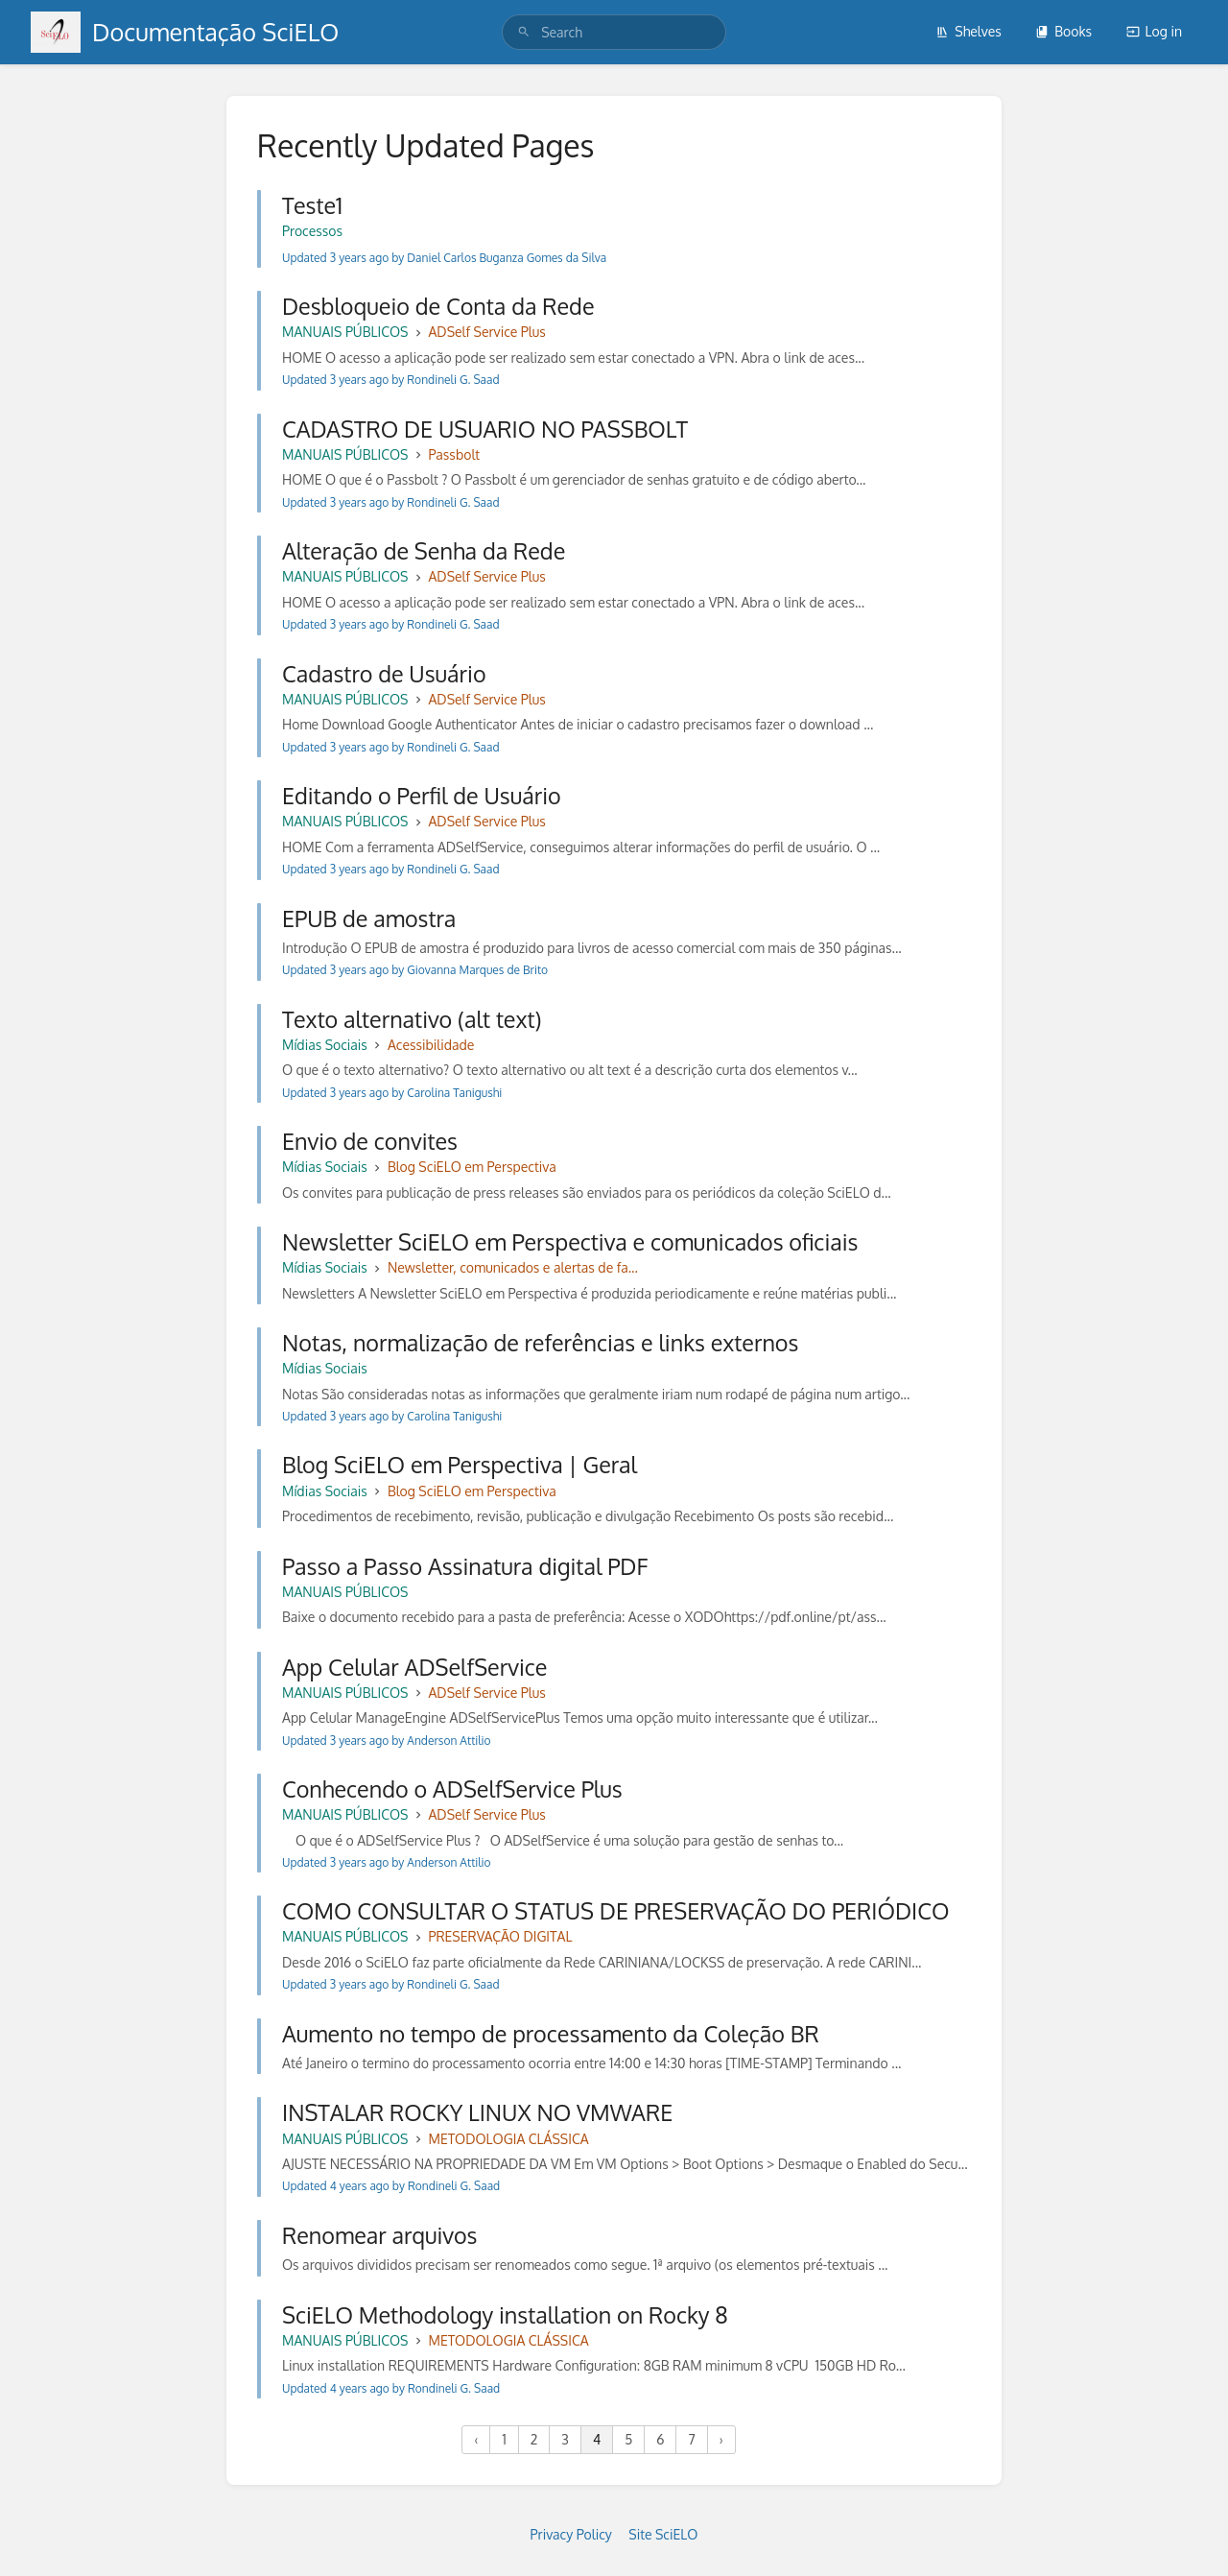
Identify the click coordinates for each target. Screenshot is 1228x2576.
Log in (1154, 31)
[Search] (524, 32)
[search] (614, 32)
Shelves (968, 31)
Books (1063, 31)
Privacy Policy (571, 2534)
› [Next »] (721, 2439)
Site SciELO (662, 2534)
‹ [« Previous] (476, 2439)
